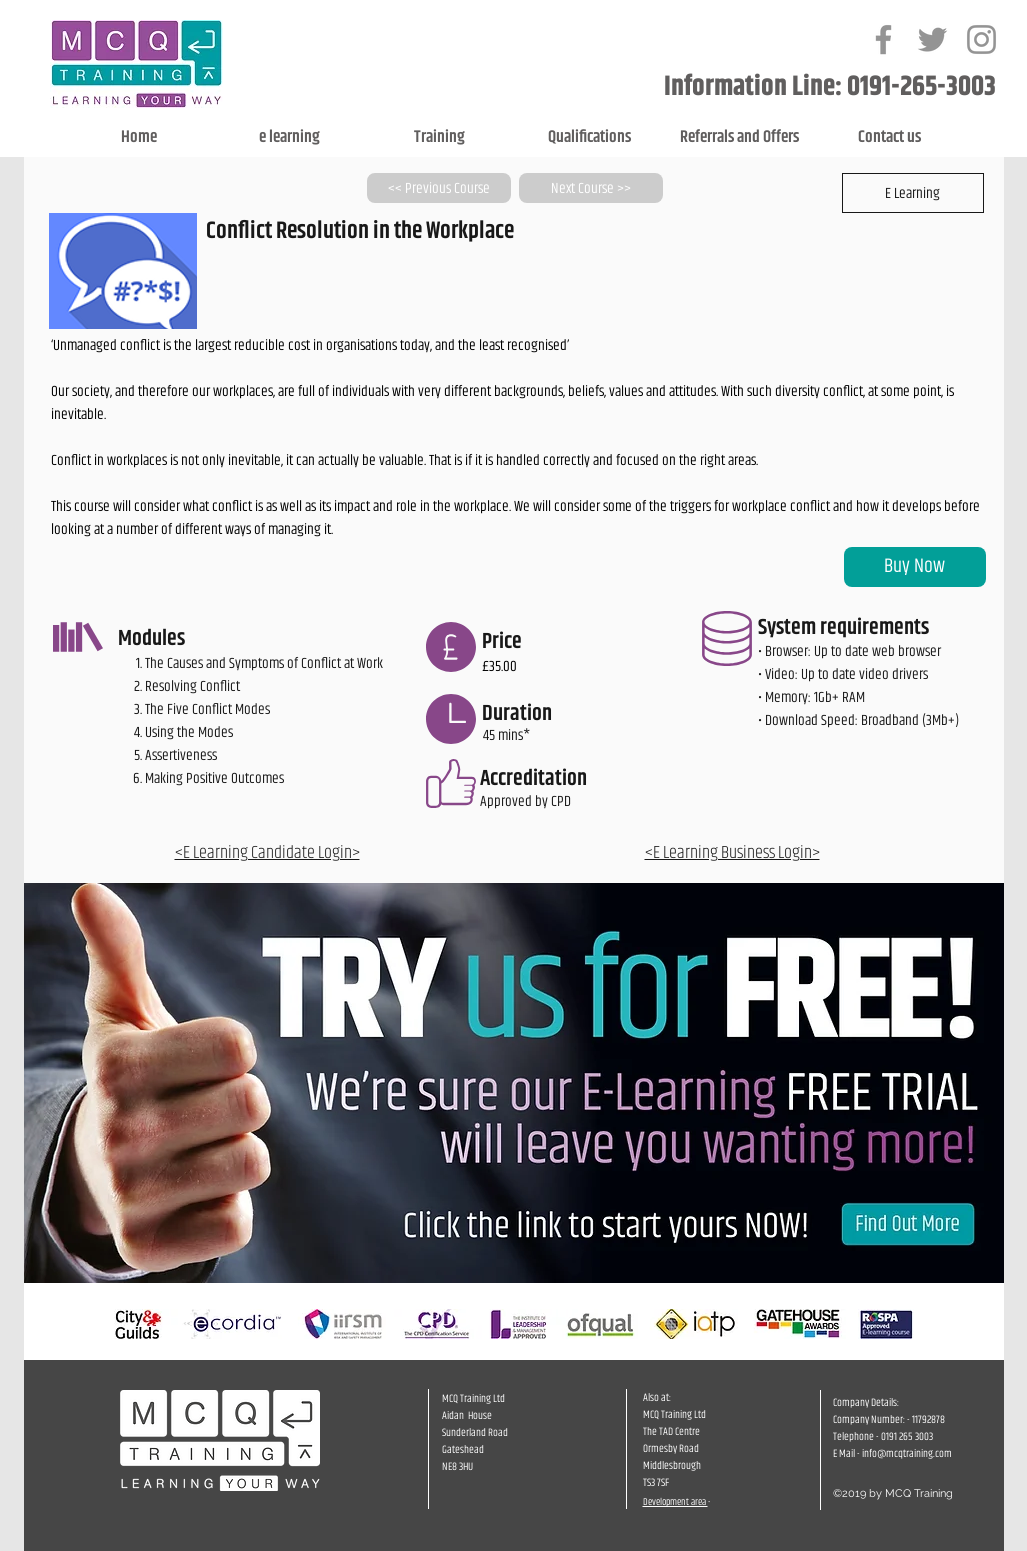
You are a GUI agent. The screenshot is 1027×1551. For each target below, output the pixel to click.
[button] (913, 193)
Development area (675, 1502)
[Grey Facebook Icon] (883, 39)
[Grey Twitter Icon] (932, 39)
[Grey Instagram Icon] (981, 39)
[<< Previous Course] (439, 188)
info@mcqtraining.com (907, 1453)
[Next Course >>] (591, 188)
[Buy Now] (915, 567)
